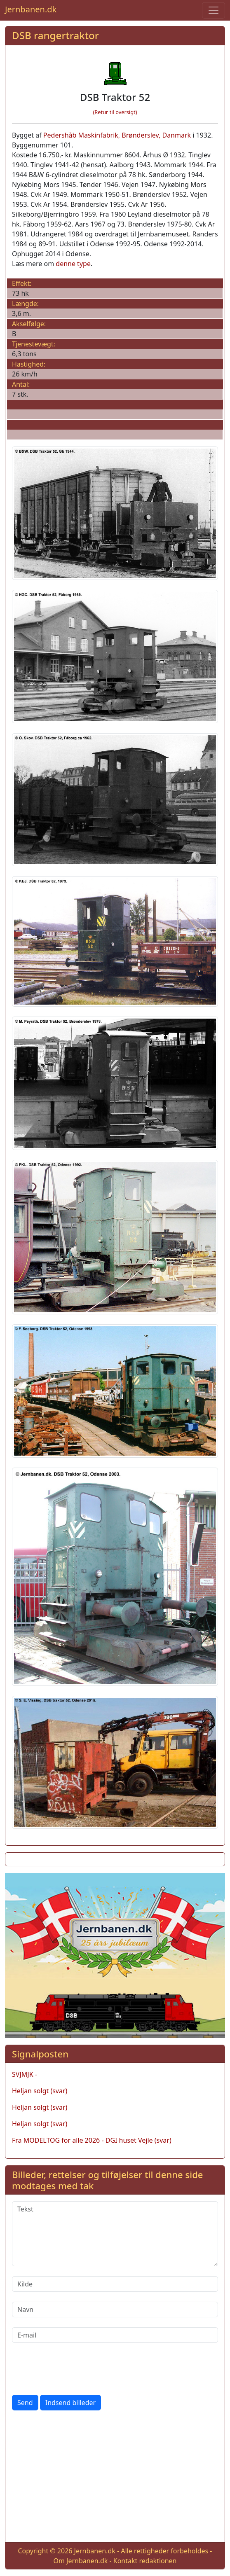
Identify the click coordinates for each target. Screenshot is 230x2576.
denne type (73, 263)
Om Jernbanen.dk (80, 2560)
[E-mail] (115, 2335)
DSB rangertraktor (55, 35)
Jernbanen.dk (30, 9)
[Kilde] (115, 2284)
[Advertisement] (115, 2478)
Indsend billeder (70, 2402)
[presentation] (74, 2369)
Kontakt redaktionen (145, 2560)
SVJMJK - (24, 2074)
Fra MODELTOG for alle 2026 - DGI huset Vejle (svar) (91, 2140)
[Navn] (115, 2309)
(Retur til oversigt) (115, 112)
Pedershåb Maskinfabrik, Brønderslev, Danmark (117, 135)
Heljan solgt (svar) (39, 2090)
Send (25, 2402)
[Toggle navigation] (213, 10)
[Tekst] (115, 2233)
